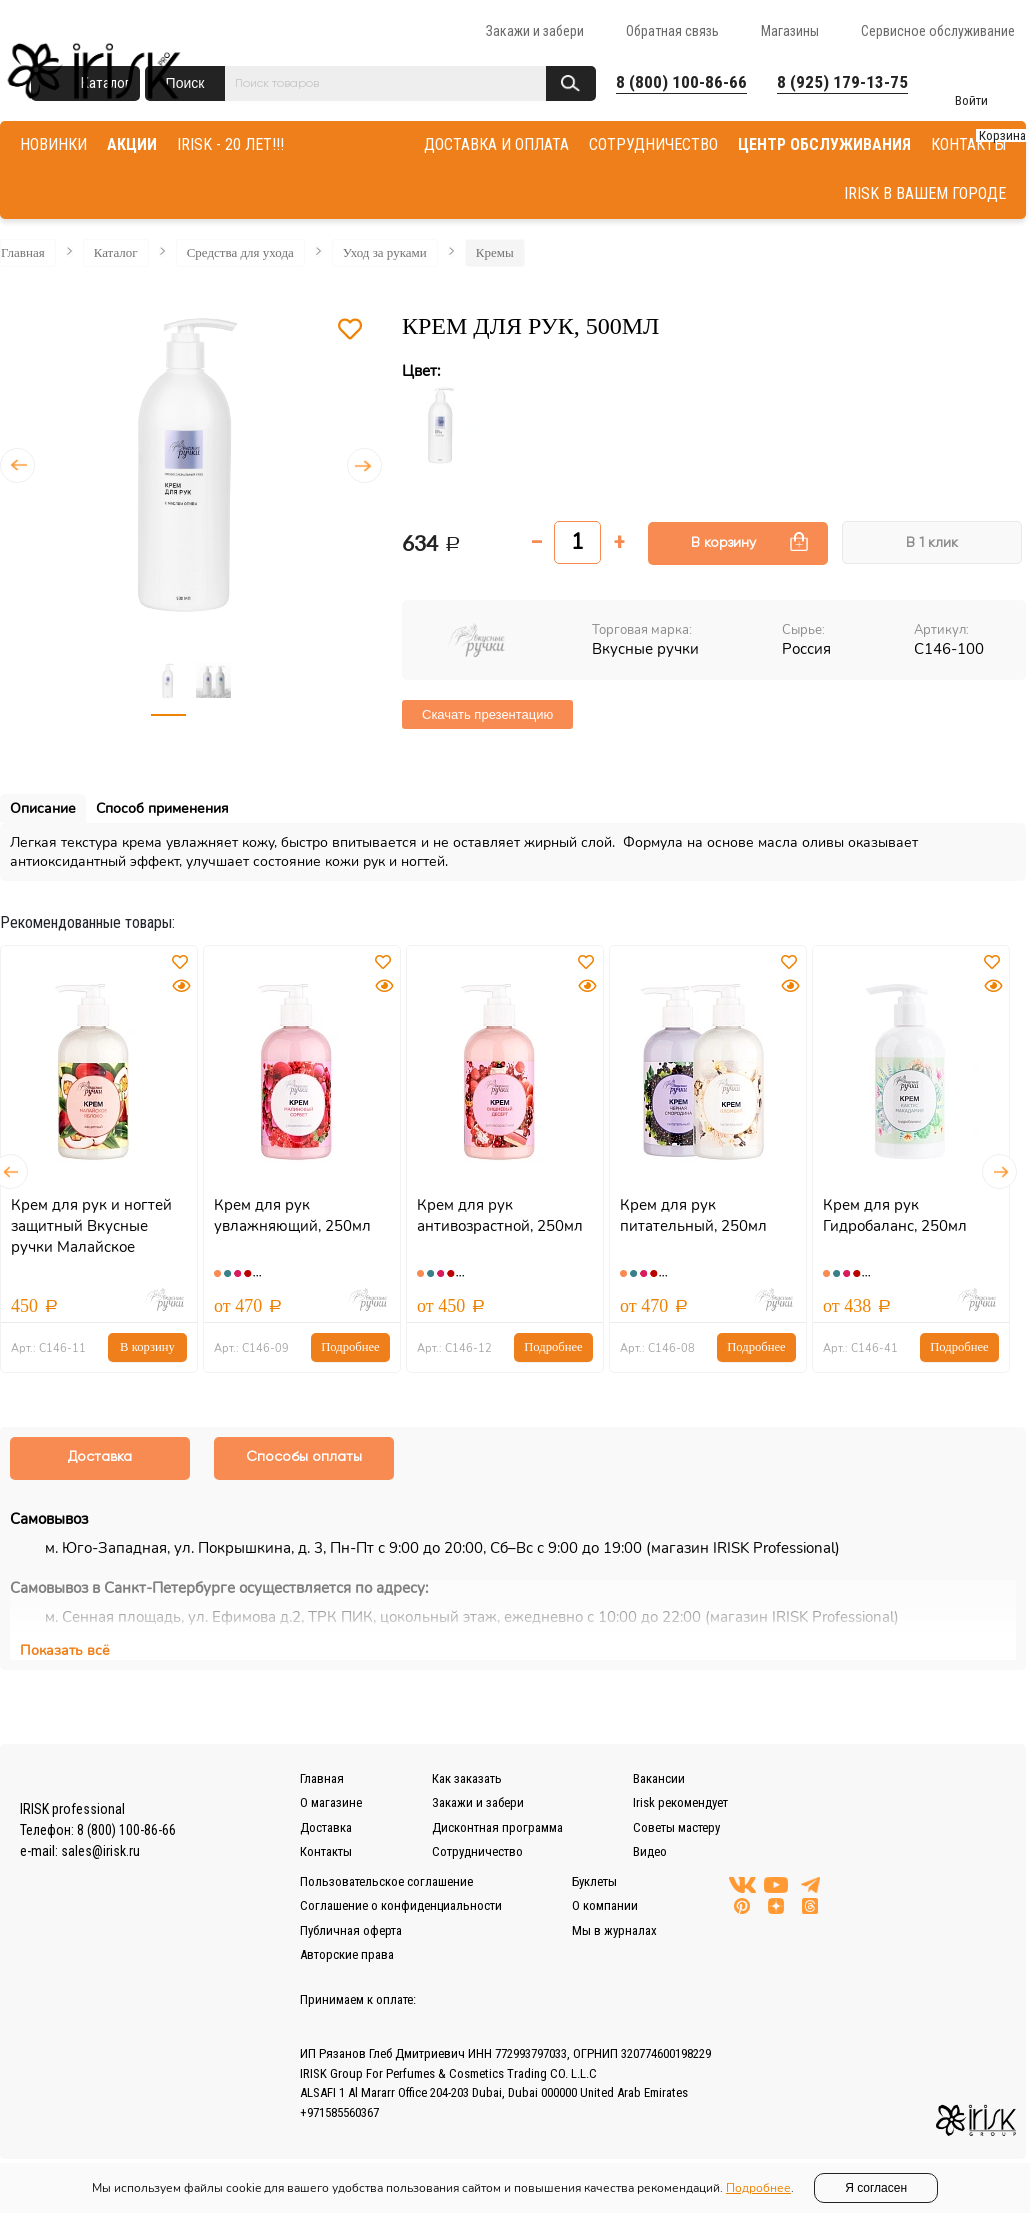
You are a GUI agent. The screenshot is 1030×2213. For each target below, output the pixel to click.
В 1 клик (932, 543)
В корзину (723, 543)
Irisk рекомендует (680, 1803)
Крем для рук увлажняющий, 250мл (292, 1215)
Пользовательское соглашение (386, 1882)
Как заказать (467, 1779)
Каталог (116, 252)
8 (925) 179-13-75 (842, 82)
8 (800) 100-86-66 (681, 82)
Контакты (326, 1852)
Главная (23, 252)
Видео (650, 1852)
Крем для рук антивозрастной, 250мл (500, 1215)
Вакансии (659, 1779)
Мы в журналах (614, 1931)
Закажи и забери (535, 31)
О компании (605, 1906)
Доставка (326, 1828)
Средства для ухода (240, 252)
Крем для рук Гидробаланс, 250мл (895, 1215)
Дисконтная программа (497, 1828)
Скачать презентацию (487, 714)
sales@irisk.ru (100, 1852)
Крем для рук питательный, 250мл (693, 1215)
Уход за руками (385, 252)
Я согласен (876, 2188)
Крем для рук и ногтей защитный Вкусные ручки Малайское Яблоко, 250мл (91, 1236)
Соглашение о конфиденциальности (401, 1906)
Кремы (495, 252)
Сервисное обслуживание (938, 31)
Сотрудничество (477, 1852)
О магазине (331, 1803)
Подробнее (350, 1347)
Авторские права (347, 1955)
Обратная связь (672, 31)
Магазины (790, 31)
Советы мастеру (676, 1828)
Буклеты (594, 1882)
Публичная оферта (351, 1931)
